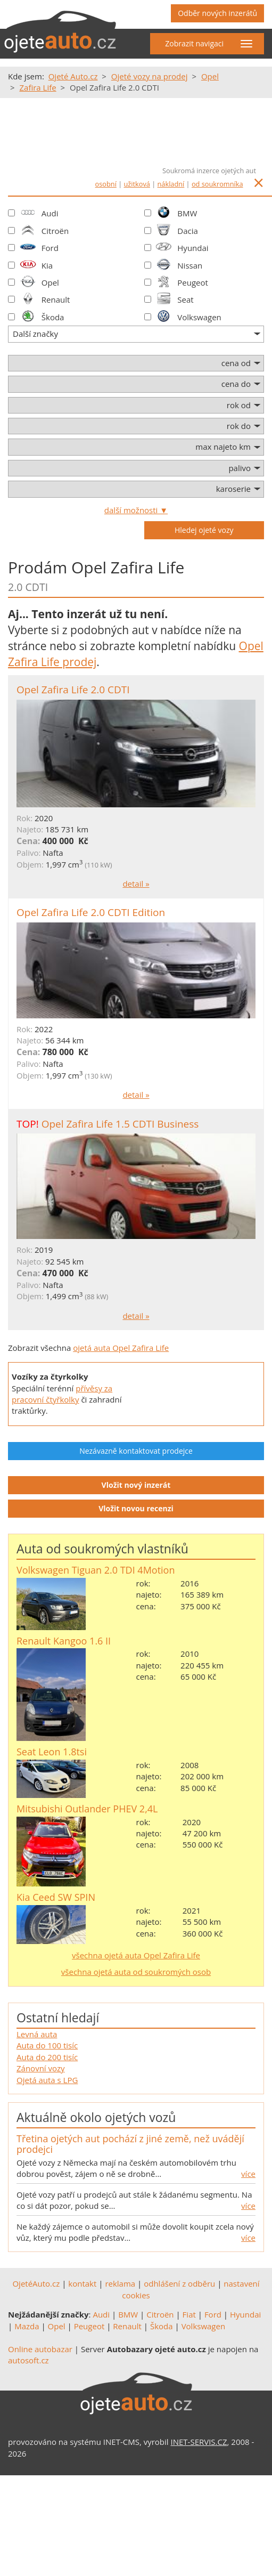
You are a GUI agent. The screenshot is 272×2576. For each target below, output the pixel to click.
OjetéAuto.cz (36, 2283)
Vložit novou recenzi (136, 1508)
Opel (50, 282)
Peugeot (192, 282)
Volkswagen (199, 317)
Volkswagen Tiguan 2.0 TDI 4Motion (96, 1570)
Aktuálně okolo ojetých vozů (96, 2117)
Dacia (187, 230)
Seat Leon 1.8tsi (52, 1751)
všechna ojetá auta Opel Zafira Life (136, 1955)
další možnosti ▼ (136, 510)
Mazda (26, 2326)
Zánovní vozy (41, 2068)
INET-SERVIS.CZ (199, 2441)
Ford (50, 247)
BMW (187, 213)
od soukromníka (217, 184)
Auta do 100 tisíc (47, 2045)
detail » (135, 883)
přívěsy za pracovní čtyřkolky (62, 1394)
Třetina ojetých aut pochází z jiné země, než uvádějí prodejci (130, 2144)
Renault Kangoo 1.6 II (64, 1640)
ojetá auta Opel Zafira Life (121, 1347)
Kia (47, 265)
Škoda (53, 317)
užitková (137, 184)
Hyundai (192, 247)
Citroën (55, 230)
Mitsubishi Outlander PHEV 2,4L (87, 1808)
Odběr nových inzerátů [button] (217, 13)
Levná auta (37, 2034)
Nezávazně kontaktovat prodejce (136, 1451)
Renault (56, 299)
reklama (120, 2283)
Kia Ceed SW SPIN (56, 1897)
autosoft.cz (28, 2360)
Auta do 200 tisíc (47, 2057)
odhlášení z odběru (179, 2283)
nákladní (171, 184)
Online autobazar (40, 2349)
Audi (50, 213)
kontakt (82, 2283)
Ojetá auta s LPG (47, 2080)
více (248, 2173)
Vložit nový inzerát (136, 1485)
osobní (106, 184)
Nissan (189, 265)
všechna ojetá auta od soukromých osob (136, 1971)
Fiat (189, 2314)
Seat (185, 299)
